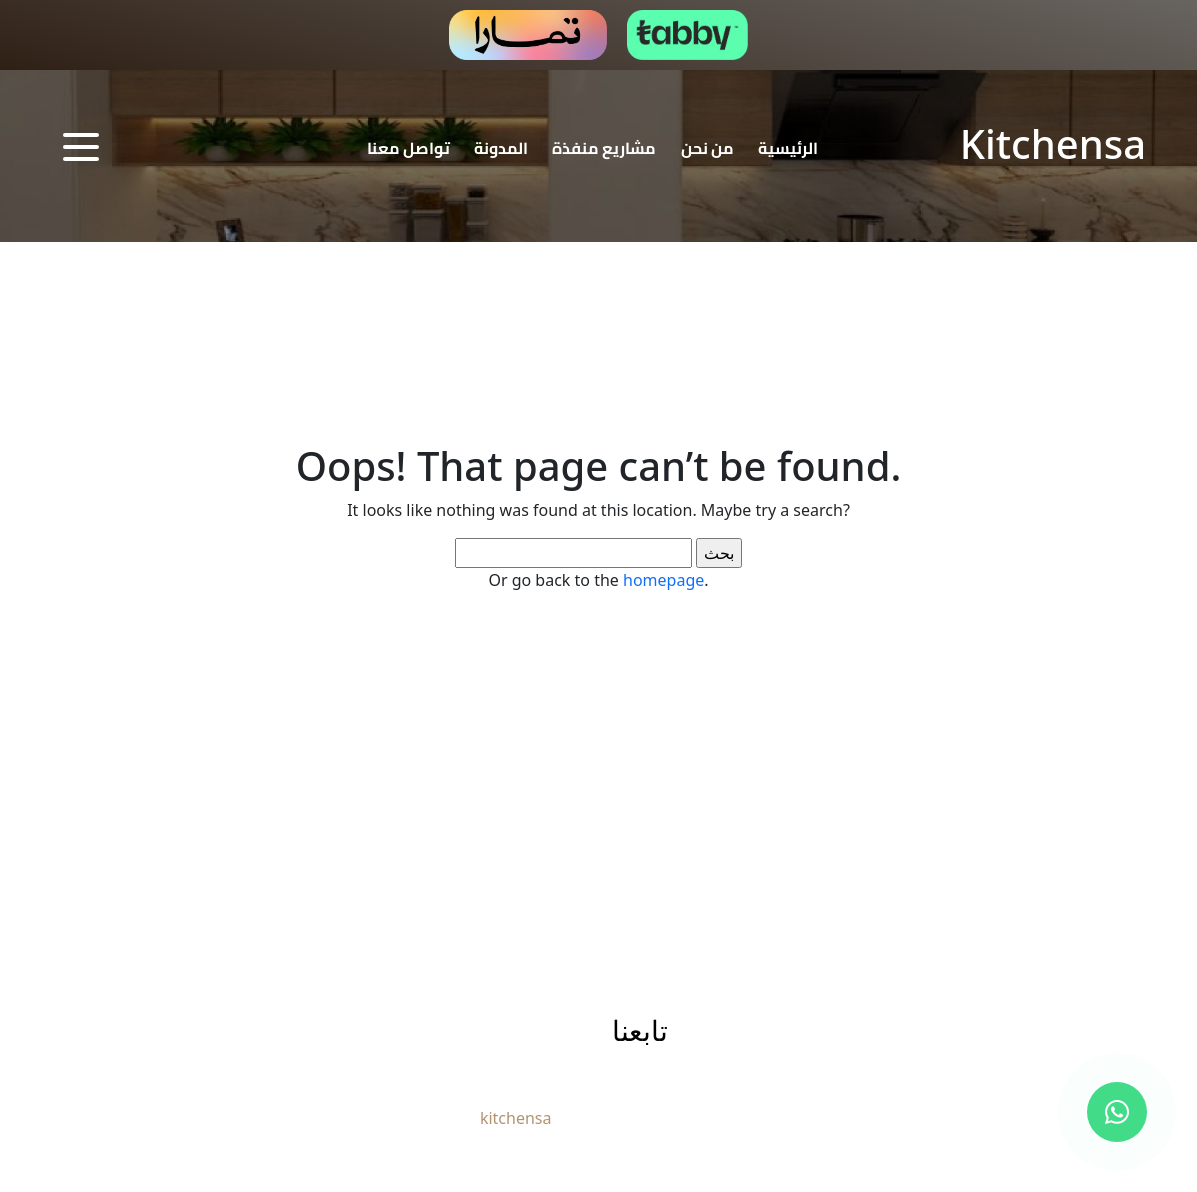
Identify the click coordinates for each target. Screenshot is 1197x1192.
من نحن (707, 148)
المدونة (501, 148)
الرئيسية (788, 148)
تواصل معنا (408, 148)
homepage (663, 580)
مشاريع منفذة (604, 148)
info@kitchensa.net (428, 1032)
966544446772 (231, 1031)
